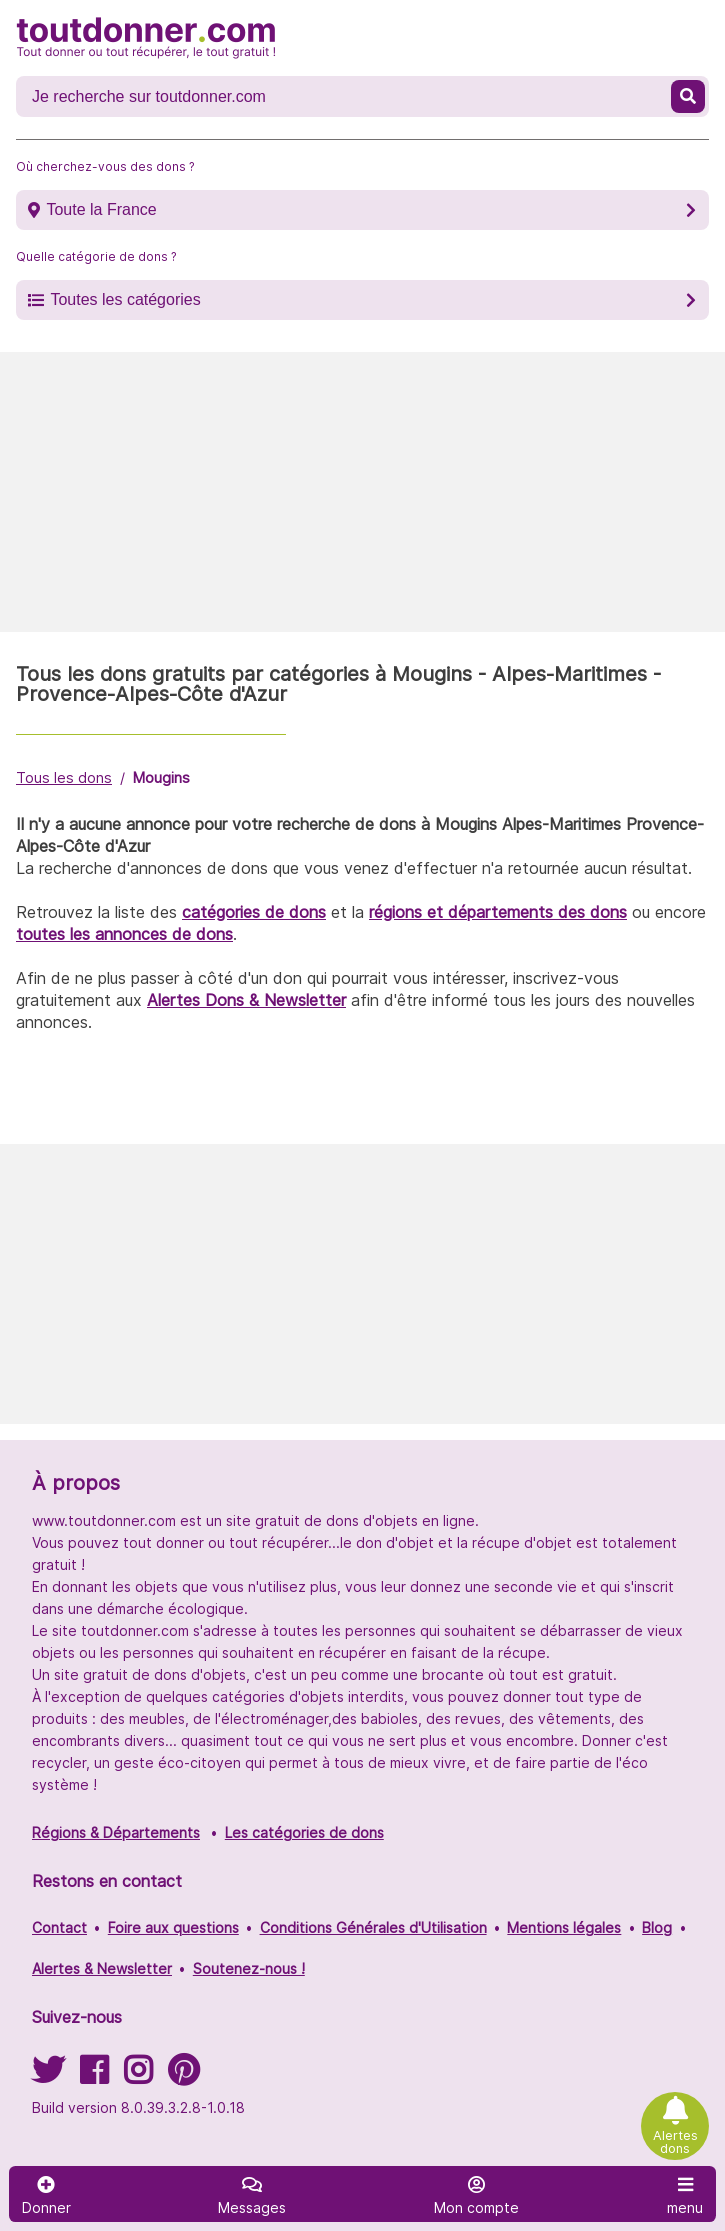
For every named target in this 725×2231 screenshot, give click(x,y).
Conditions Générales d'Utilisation (373, 1927)
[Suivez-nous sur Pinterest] (183, 2076)
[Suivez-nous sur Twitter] (48, 2076)
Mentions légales (564, 1927)
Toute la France (101, 209)
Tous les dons (64, 777)
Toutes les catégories (125, 299)
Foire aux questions (173, 1927)
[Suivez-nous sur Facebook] (94, 2076)
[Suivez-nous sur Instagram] (138, 2076)
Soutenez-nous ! (249, 1968)
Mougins (161, 777)
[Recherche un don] (345, 97)
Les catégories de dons (304, 1832)
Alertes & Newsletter (102, 1968)
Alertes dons (675, 2142)
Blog (657, 1927)
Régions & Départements (116, 1832)
